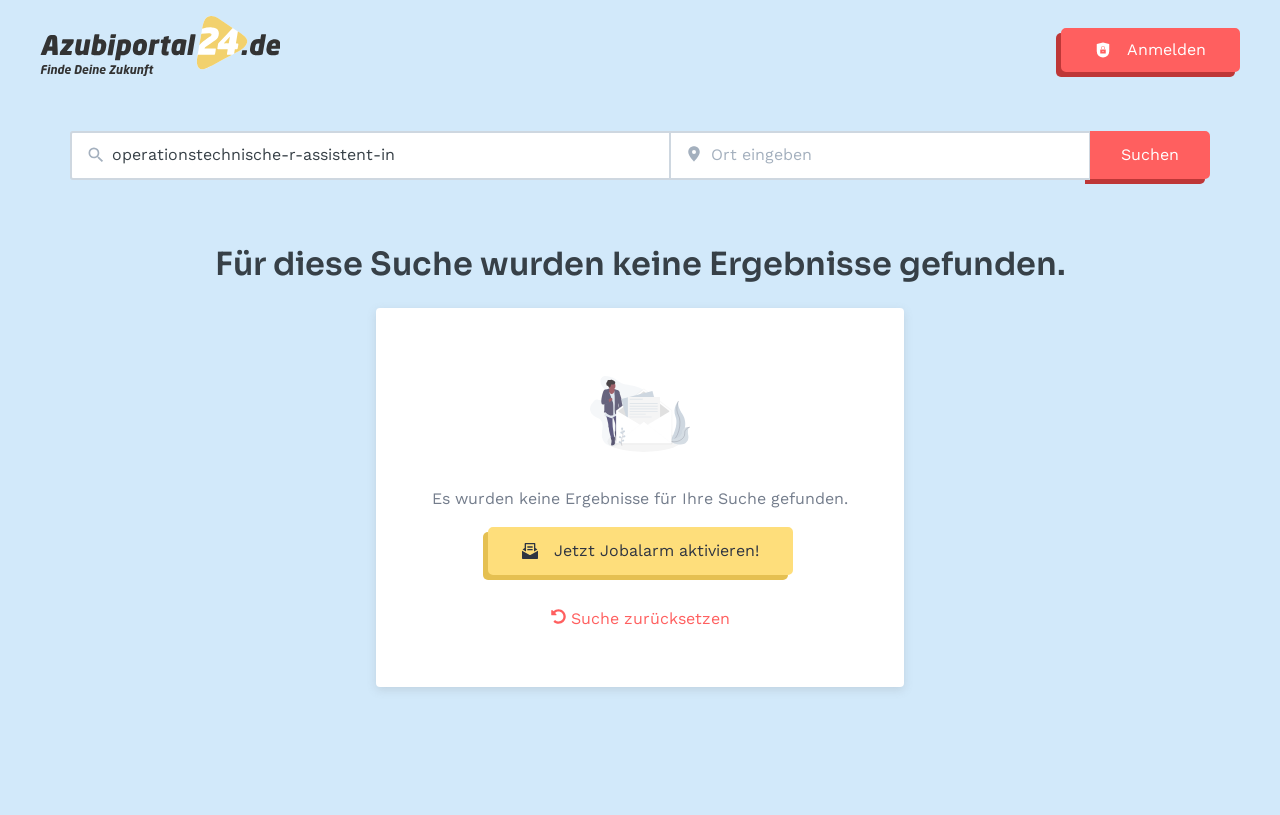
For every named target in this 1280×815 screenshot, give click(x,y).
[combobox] (370, 155)
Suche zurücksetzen (640, 618)
